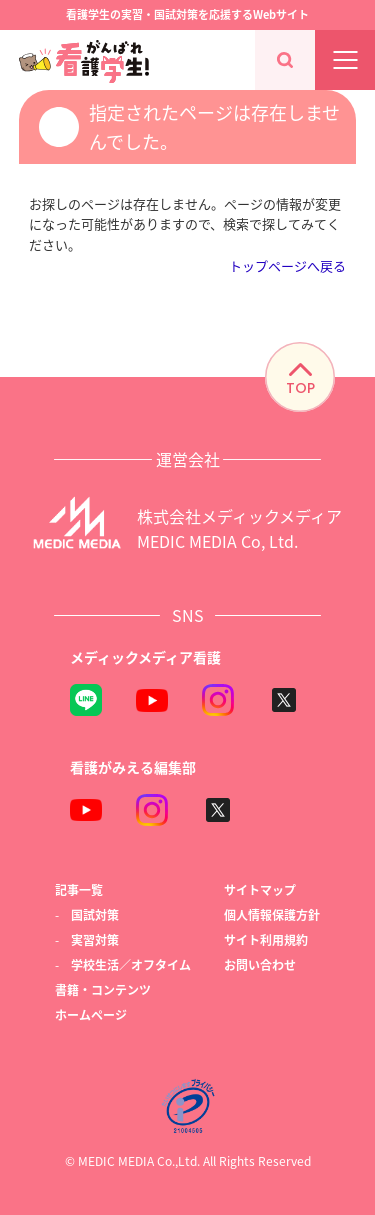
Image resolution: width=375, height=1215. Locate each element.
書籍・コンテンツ (103, 989)
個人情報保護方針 (272, 914)
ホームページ (91, 1014)
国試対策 (95, 914)
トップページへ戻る (287, 265)
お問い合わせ (260, 964)
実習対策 (95, 939)
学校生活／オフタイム (131, 964)
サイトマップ (260, 889)
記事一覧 (79, 889)
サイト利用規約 (266, 939)
